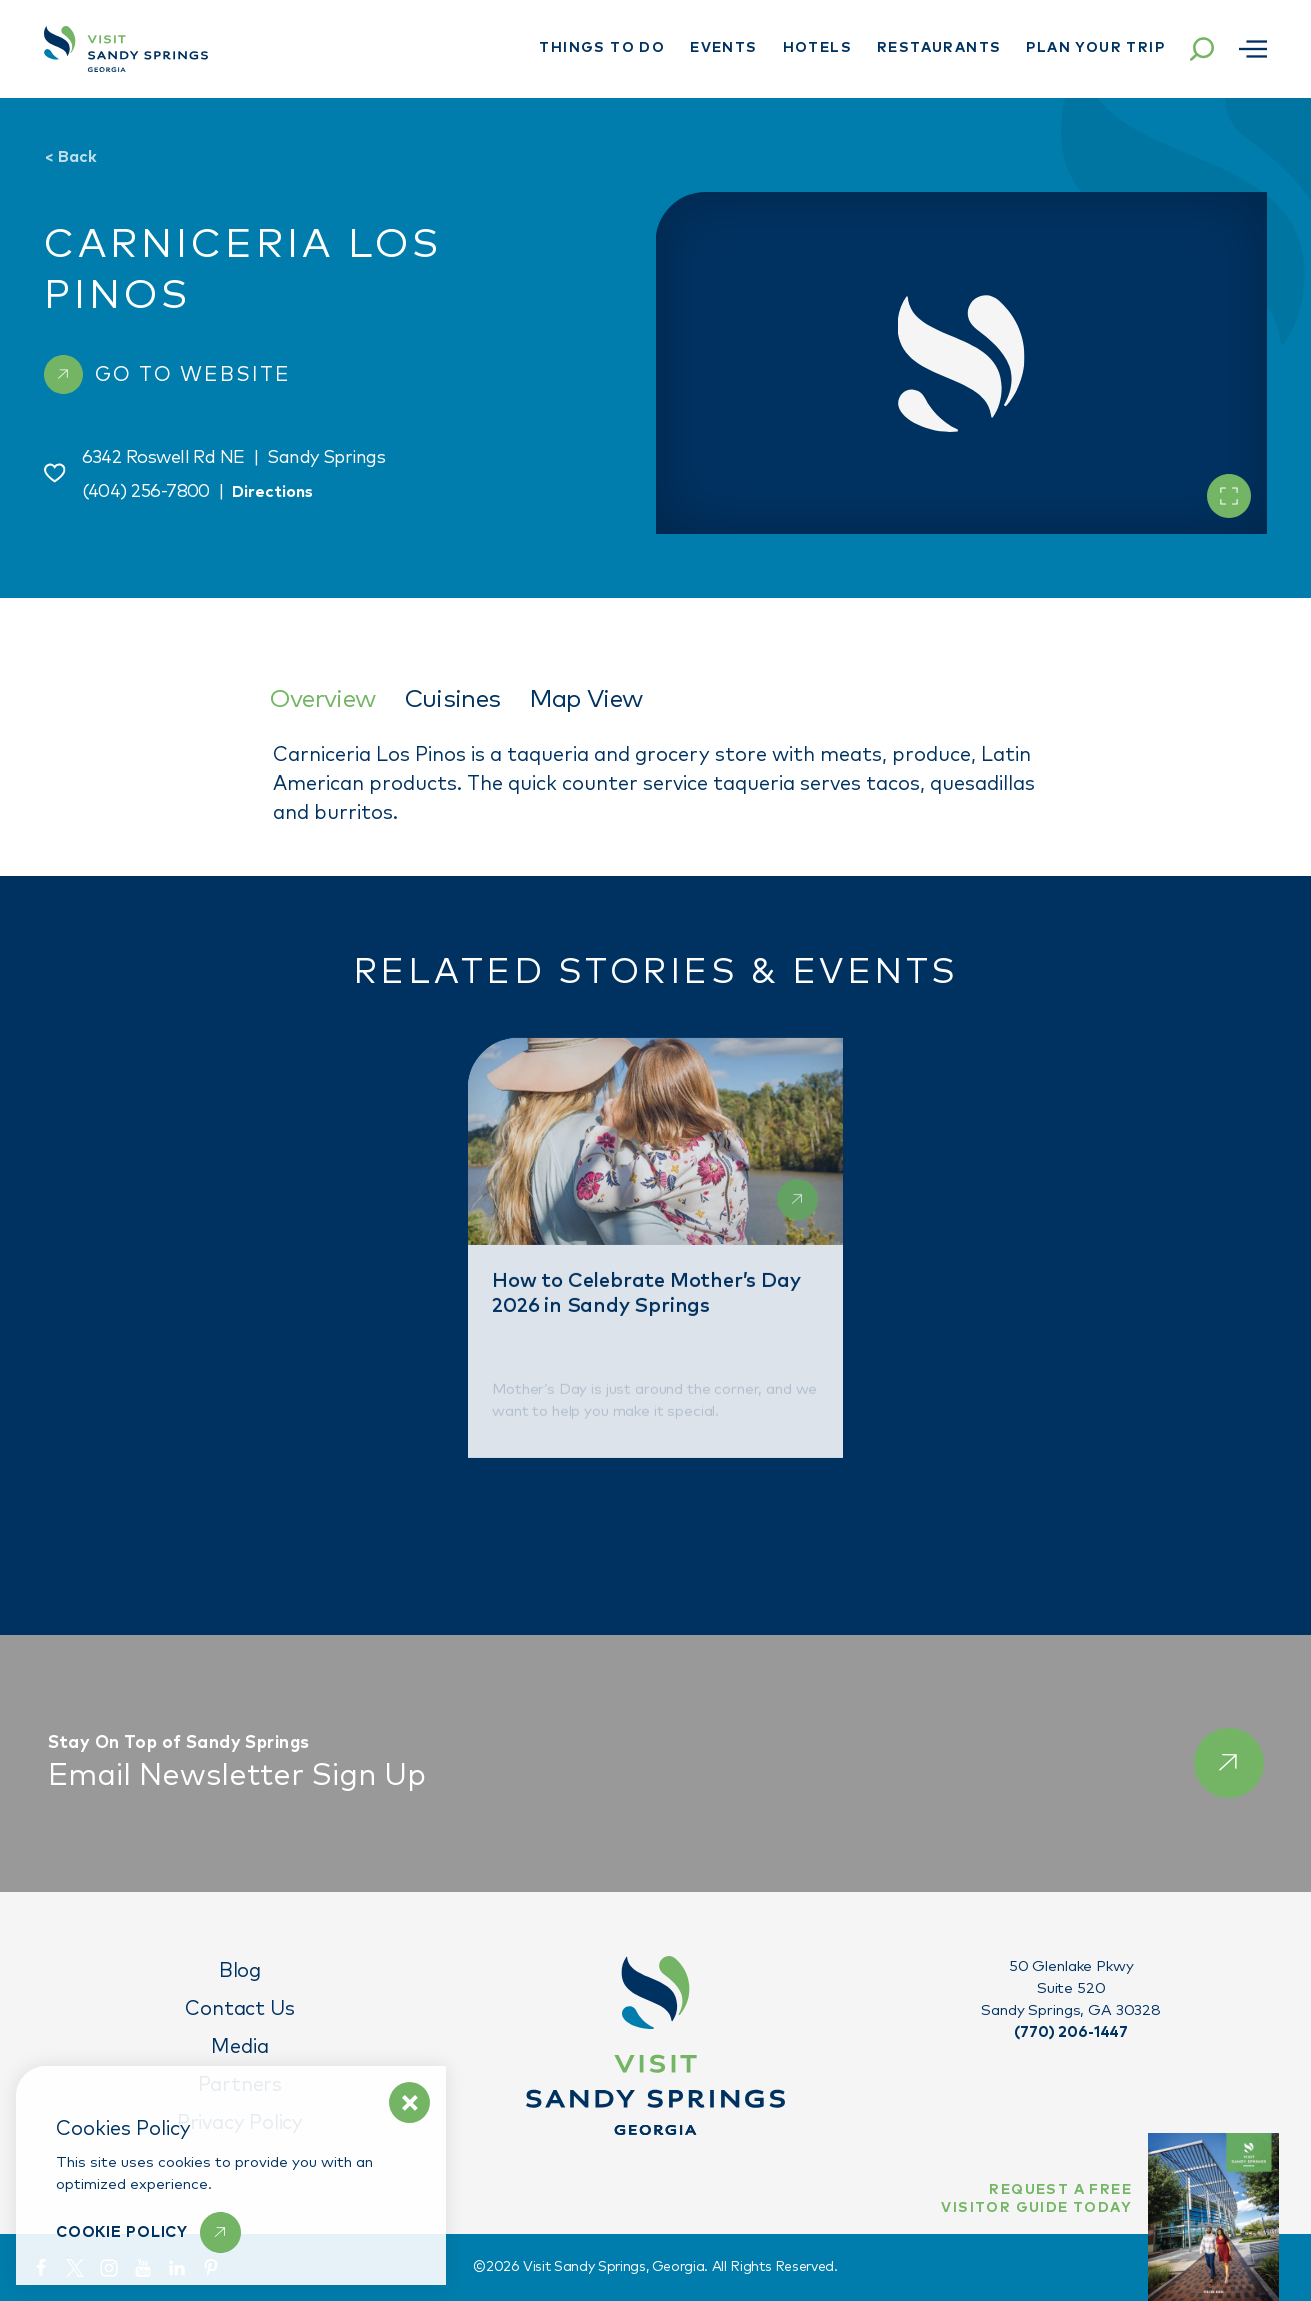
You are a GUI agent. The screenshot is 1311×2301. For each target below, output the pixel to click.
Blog (240, 1971)
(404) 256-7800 (146, 492)
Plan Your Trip (1095, 48)
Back (70, 157)
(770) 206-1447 (1071, 2032)
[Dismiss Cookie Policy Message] (409, 2102)
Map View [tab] (586, 699)
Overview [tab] (322, 699)
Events (723, 48)
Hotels (817, 48)
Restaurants (939, 48)
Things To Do (602, 48)
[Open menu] (1253, 49)
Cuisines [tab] (452, 699)
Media (239, 2047)
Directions (272, 492)
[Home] (126, 49)
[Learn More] (148, 2232)
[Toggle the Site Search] (1202, 49)
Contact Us (239, 2009)
